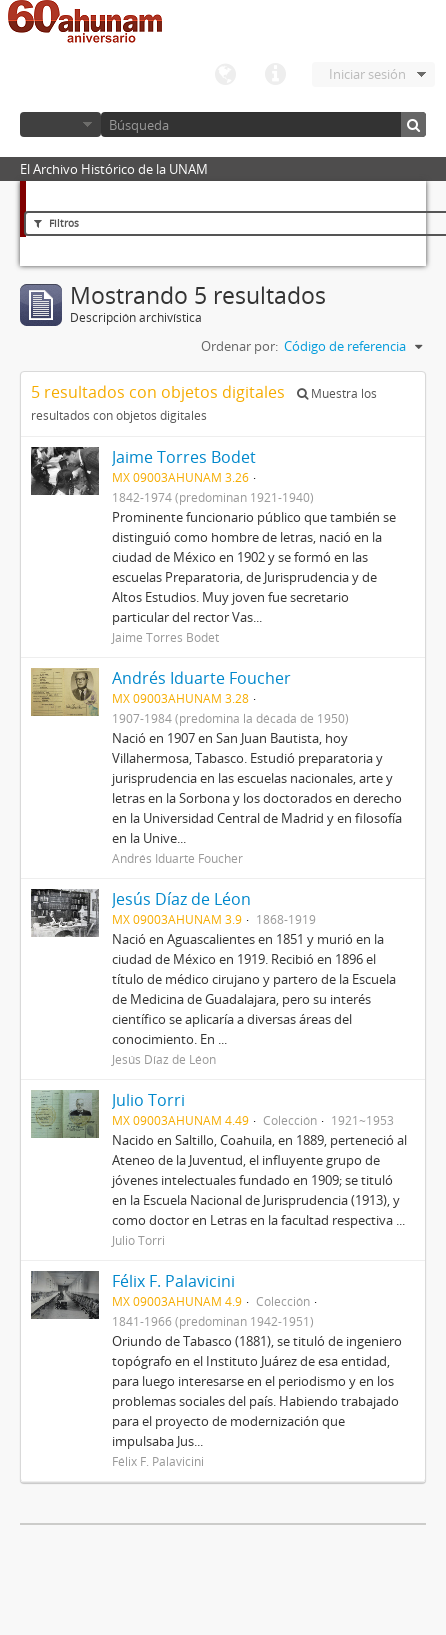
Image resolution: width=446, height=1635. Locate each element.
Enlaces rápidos (275, 75)
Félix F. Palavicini (173, 1281)
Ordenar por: (239, 346)
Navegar (60, 124)
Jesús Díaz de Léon (181, 899)
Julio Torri (148, 1100)
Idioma (225, 75)
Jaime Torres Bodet (184, 457)
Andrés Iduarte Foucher (201, 678)
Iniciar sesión (367, 74)
